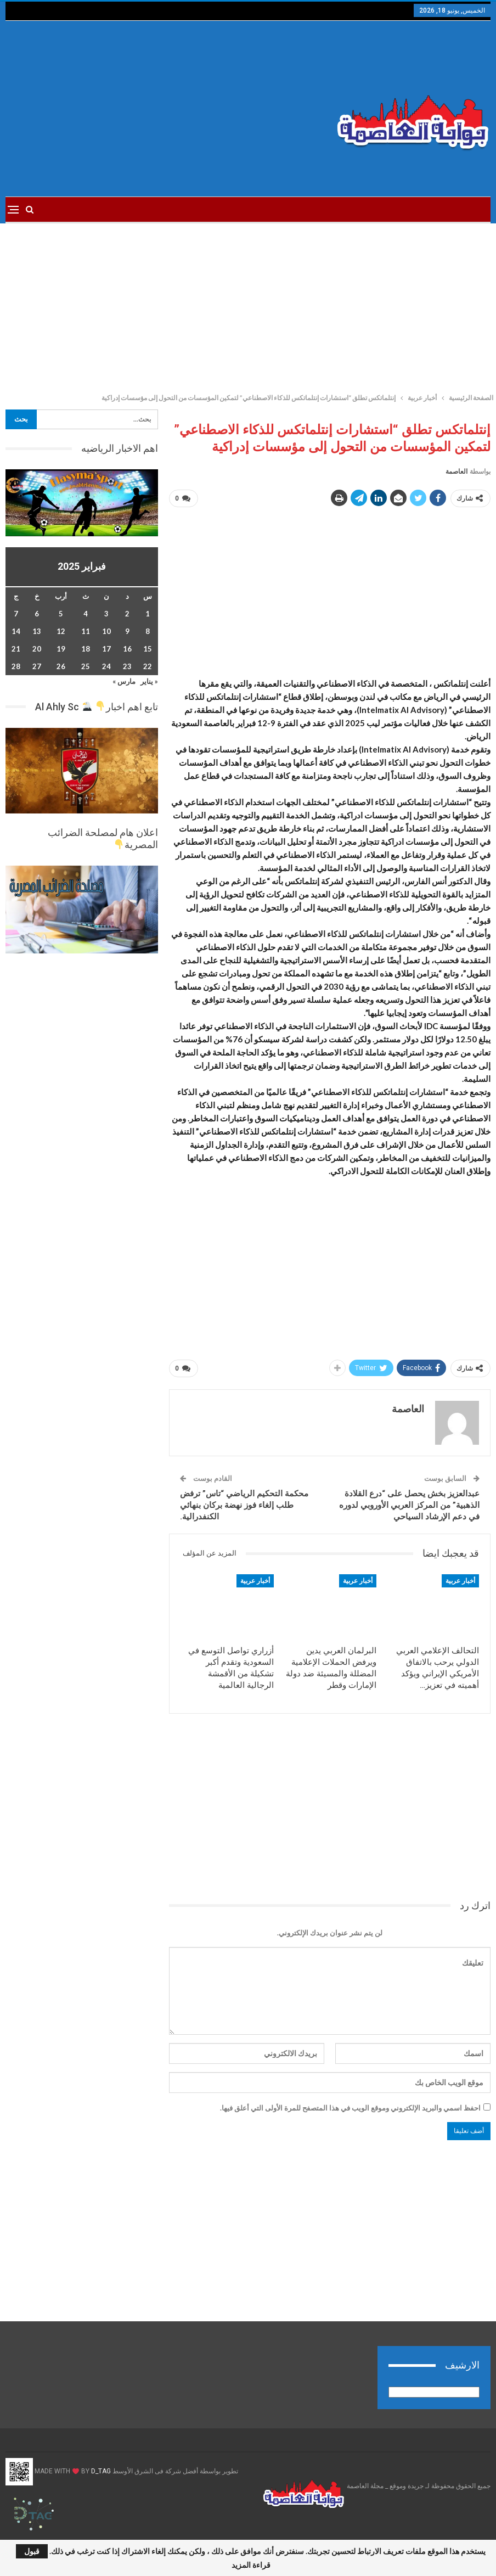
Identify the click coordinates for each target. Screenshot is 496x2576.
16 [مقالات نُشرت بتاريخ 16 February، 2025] (127, 648)
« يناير (149, 681)
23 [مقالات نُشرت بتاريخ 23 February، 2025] (127, 666)
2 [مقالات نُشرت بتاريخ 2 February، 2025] (127, 613)
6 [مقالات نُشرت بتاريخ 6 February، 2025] (37, 613)
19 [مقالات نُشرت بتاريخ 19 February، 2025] (61, 648)
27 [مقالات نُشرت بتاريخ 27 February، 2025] (36, 666)
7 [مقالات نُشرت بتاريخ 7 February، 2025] (16, 613)
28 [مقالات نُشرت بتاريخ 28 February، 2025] (16, 666)
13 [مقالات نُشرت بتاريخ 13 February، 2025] (36, 631)
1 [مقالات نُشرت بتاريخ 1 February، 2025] (147, 613)
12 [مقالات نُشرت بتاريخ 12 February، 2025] (61, 631)
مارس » (124, 681)
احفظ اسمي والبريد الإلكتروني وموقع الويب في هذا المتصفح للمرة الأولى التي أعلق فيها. (350, 2107)
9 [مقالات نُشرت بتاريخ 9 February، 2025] (127, 631)
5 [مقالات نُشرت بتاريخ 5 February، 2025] (61, 613)
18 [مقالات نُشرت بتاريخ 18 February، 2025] (85, 648)
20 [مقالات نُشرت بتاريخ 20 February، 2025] (36, 648)
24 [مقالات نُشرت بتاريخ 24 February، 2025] (106, 666)
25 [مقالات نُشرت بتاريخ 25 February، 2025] (85, 666)
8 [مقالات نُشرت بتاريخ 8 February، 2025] (147, 631)
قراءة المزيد (251, 2565)
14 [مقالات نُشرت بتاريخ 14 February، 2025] (16, 631)
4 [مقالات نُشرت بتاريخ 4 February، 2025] (85, 613)
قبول (32, 2551)
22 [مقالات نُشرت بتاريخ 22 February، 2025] (147, 666)
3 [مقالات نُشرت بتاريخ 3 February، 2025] (106, 613)
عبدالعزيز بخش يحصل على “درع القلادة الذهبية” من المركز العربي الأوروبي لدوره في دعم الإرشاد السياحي (409, 1505)
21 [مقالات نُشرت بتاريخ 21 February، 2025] (16, 648)
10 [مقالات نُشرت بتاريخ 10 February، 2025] (106, 631)
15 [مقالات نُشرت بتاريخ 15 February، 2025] (147, 648)
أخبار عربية (460, 1581)
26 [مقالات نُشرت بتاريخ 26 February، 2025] (61, 666)
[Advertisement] (165, 109)
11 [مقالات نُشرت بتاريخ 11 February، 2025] (85, 631)
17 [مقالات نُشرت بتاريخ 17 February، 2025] (106, 648)
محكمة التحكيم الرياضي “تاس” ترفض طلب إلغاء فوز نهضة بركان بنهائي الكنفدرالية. (244, 1505)
